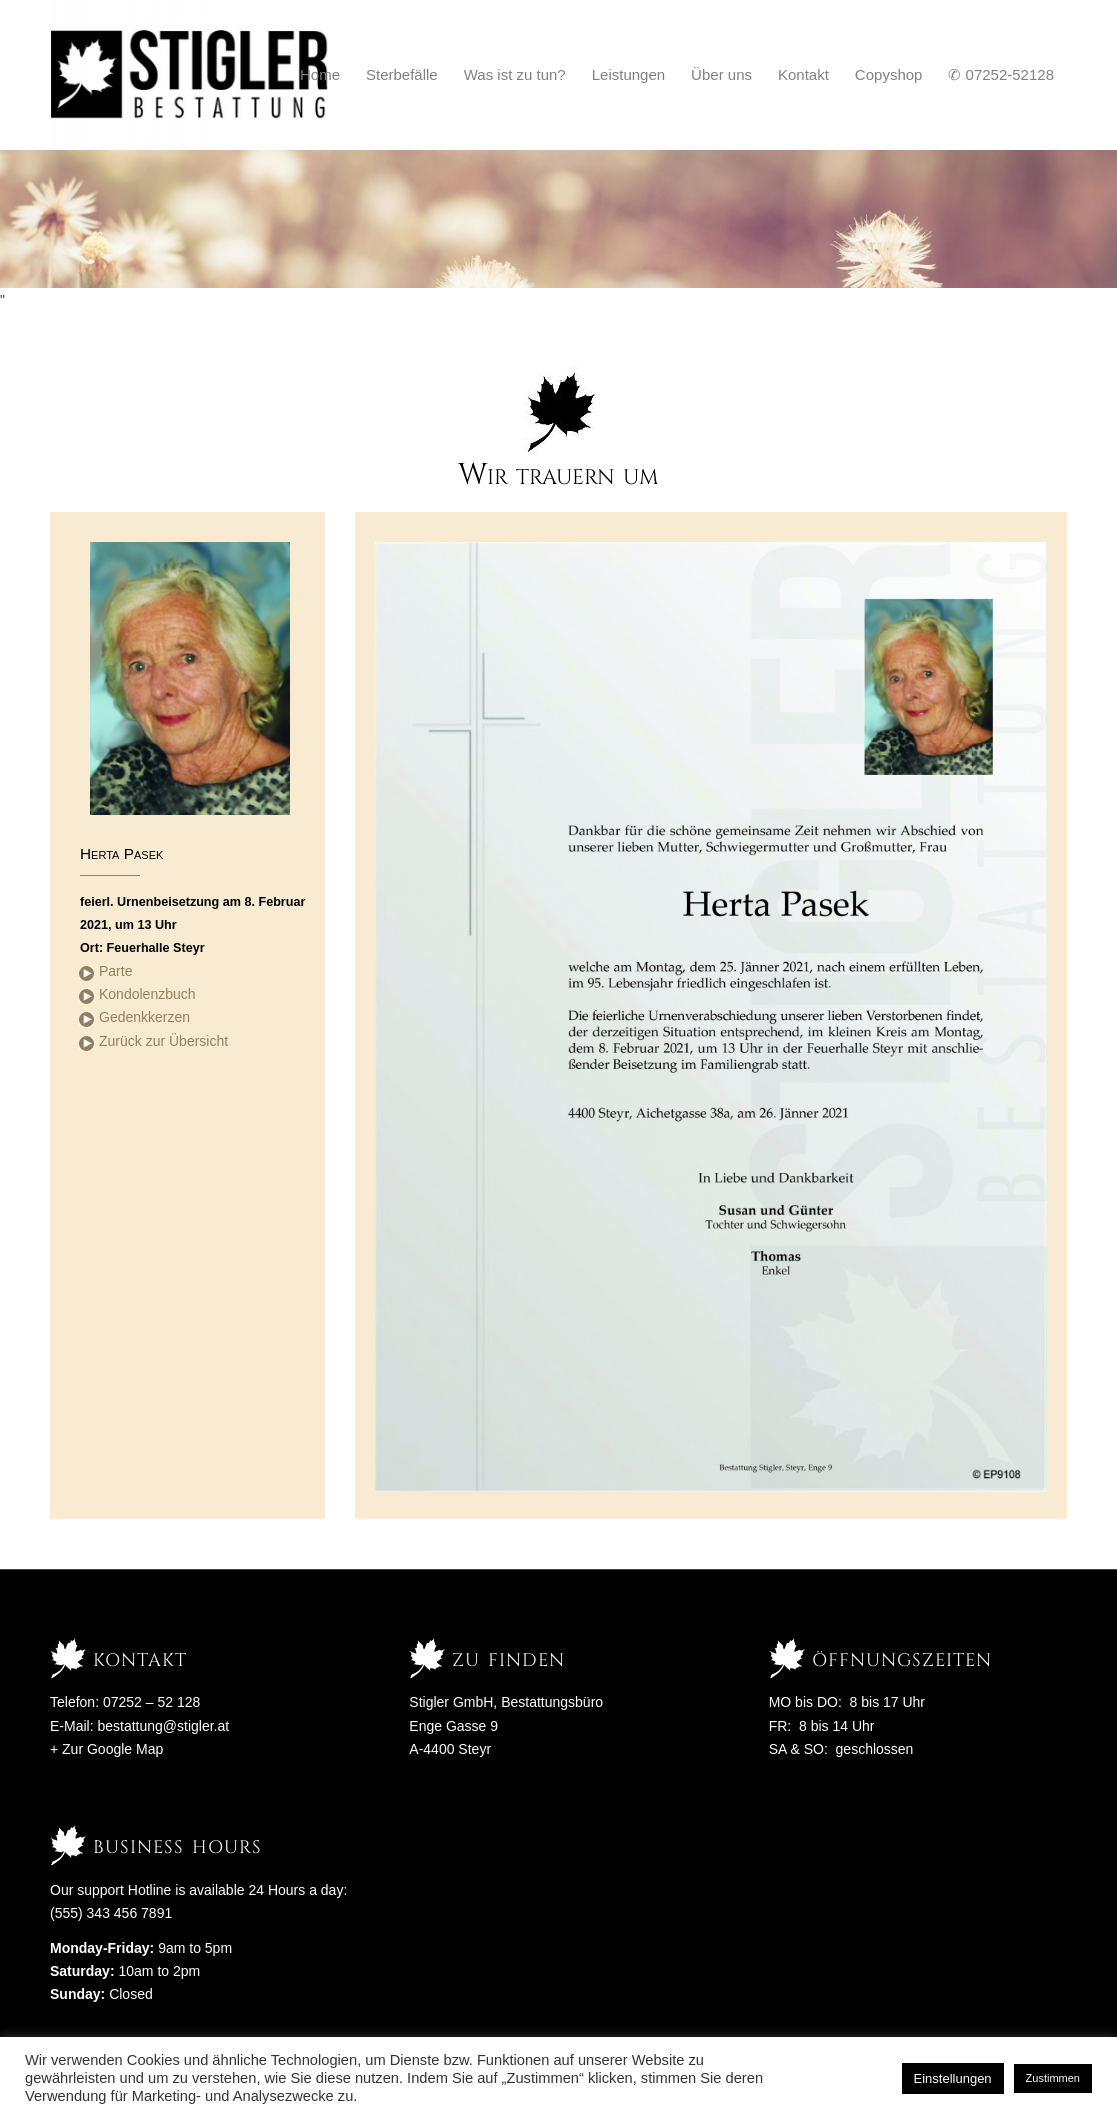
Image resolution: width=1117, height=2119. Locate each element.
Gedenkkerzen (144, 1017)
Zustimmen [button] (1053, 2078)
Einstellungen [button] (953, 2078)
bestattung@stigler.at (163, 1726)
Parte (115, 971)
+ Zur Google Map (106, 1749)
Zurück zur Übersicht (163, 1041)
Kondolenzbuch (147, 994)
